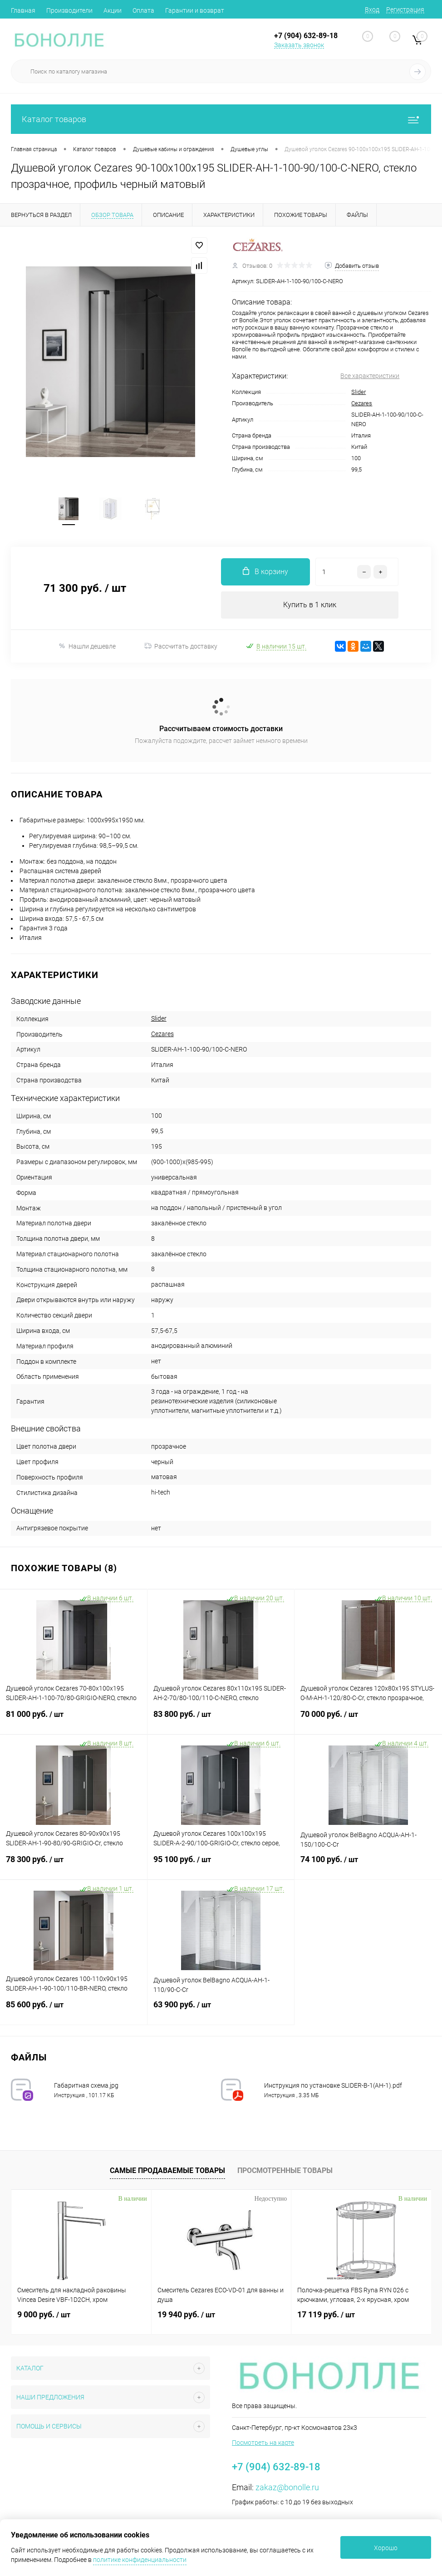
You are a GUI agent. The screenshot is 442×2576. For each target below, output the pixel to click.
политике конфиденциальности (140, 2559)
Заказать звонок (299, 45)
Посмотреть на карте (263, 2442)
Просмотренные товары (285, 2170)
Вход (372, 9)
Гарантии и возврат (194, 10)
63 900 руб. (221, 2010)
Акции (112, 10)
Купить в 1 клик (309, 604)
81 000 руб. (73, 1719)
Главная (23, 10)
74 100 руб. (368, 1864)
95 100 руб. (221, 1864)
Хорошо (386, 2547)
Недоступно (271, 2198)
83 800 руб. (221, 1719)
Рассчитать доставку (180, 646)
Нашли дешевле (87, 646)
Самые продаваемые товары (167, 2170)
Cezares (361, 403)
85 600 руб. (73, 2010)
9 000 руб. (43, 2314)
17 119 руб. (326, 2314)
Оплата (143, 10)
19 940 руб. (186, 2314)
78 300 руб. (73, 1864)
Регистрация (405, 9)
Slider (358, 391)
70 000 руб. (368, 1719)
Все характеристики (369, 375)
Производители (69, 10)
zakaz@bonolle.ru (287, 2487)
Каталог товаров (221, 119)
